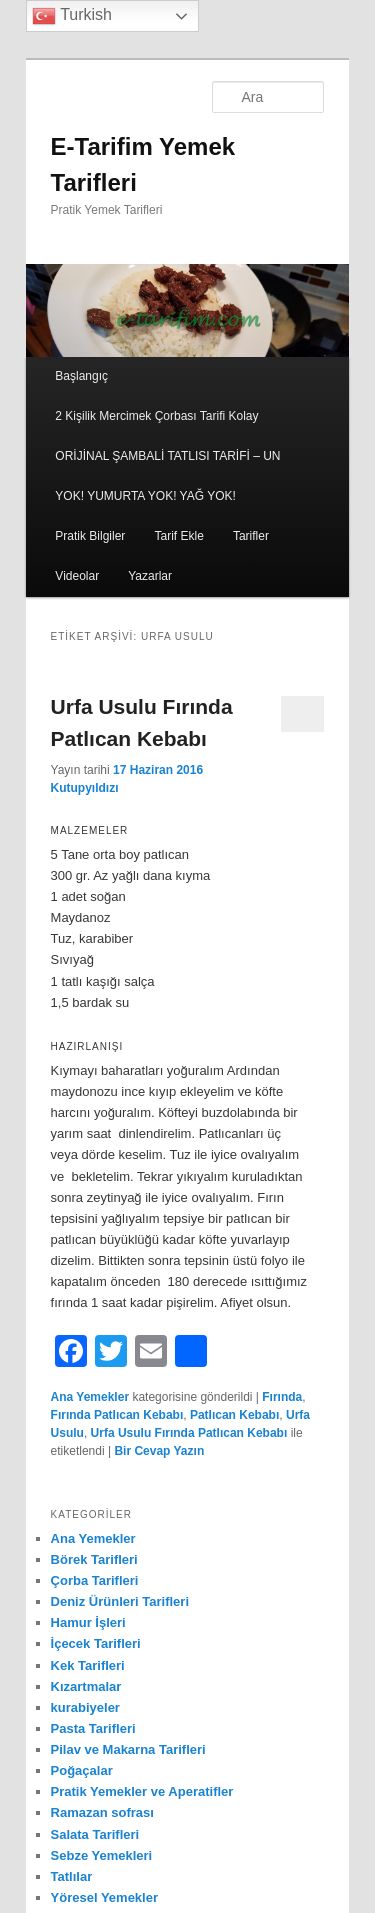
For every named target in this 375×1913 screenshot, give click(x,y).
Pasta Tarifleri (93, 1728)
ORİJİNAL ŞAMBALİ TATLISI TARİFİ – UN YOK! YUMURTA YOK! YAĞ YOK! (167, 476)
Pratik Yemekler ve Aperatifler (142, 1791)
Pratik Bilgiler (90, 536)
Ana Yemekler (90, 1397)
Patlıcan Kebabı (234, 1415)
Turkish (72, 16)
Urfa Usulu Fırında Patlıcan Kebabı (189, 1433)
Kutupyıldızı (85, 788)
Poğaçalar (82, 1770)
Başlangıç (81, 376)
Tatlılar (72, 1876)
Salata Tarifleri (95, 1834)
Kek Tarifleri (88, 1665)
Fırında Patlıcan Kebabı (117, 1415)
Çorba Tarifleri (95, 1580)
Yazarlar (150, 576)
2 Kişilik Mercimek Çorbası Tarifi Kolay (156, 416)
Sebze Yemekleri (102, 1855)
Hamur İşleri (88, 1622)
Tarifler (251, 536)
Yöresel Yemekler (104, 1897)
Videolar (77, 576)
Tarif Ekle (178, 536)
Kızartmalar (86, 1686)
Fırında (282, 1397)
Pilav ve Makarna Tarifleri (128, 1749)
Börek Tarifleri (94, 1559)
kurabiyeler (85, 1707)
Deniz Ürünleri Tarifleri (120, 1601)
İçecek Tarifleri (96, 1643)
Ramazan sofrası (102, 1812)
